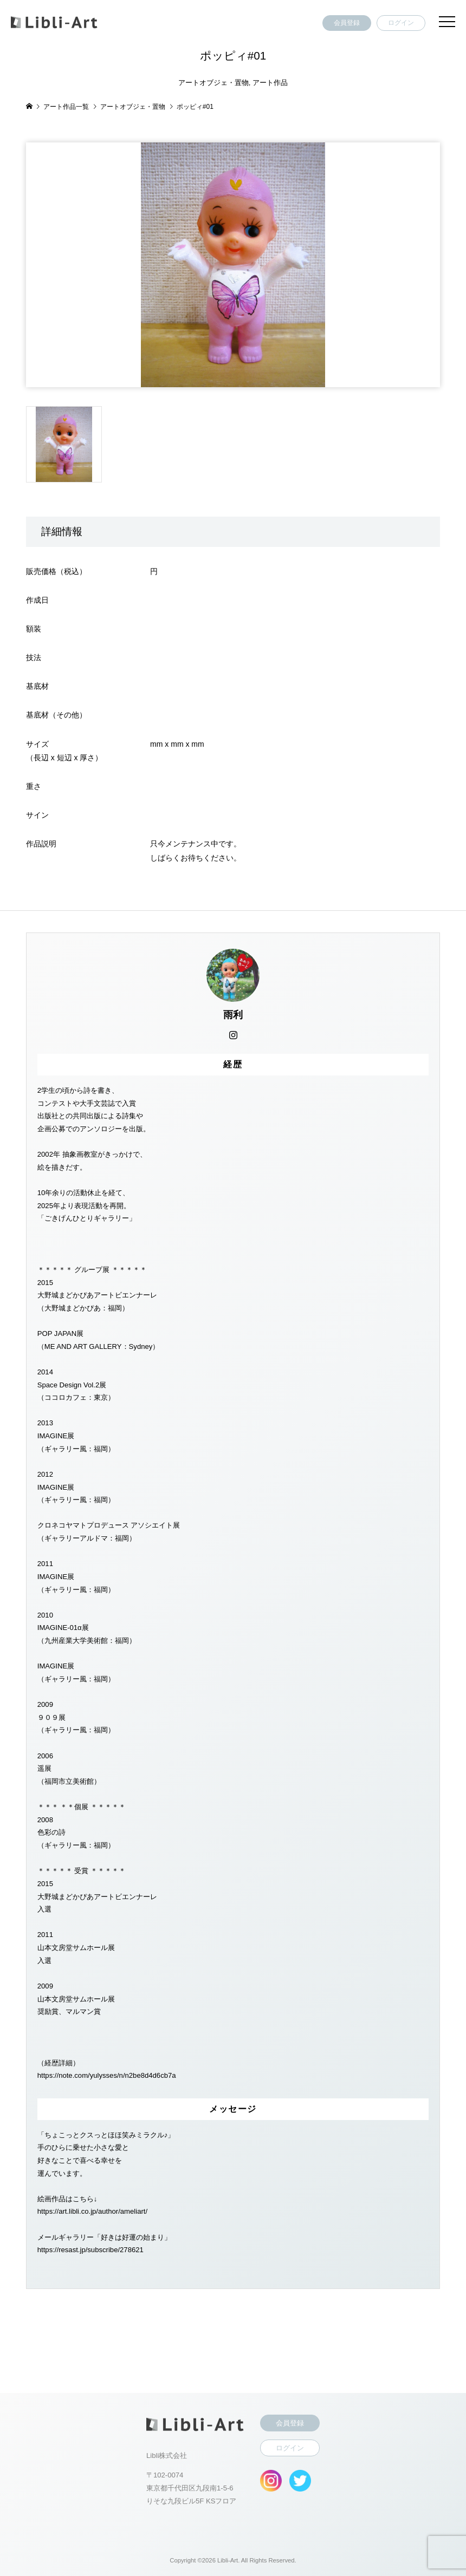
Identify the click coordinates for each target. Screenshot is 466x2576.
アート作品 (270, 83)
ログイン (401, 23)
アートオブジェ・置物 (213, 83)
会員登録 (347, 23)
